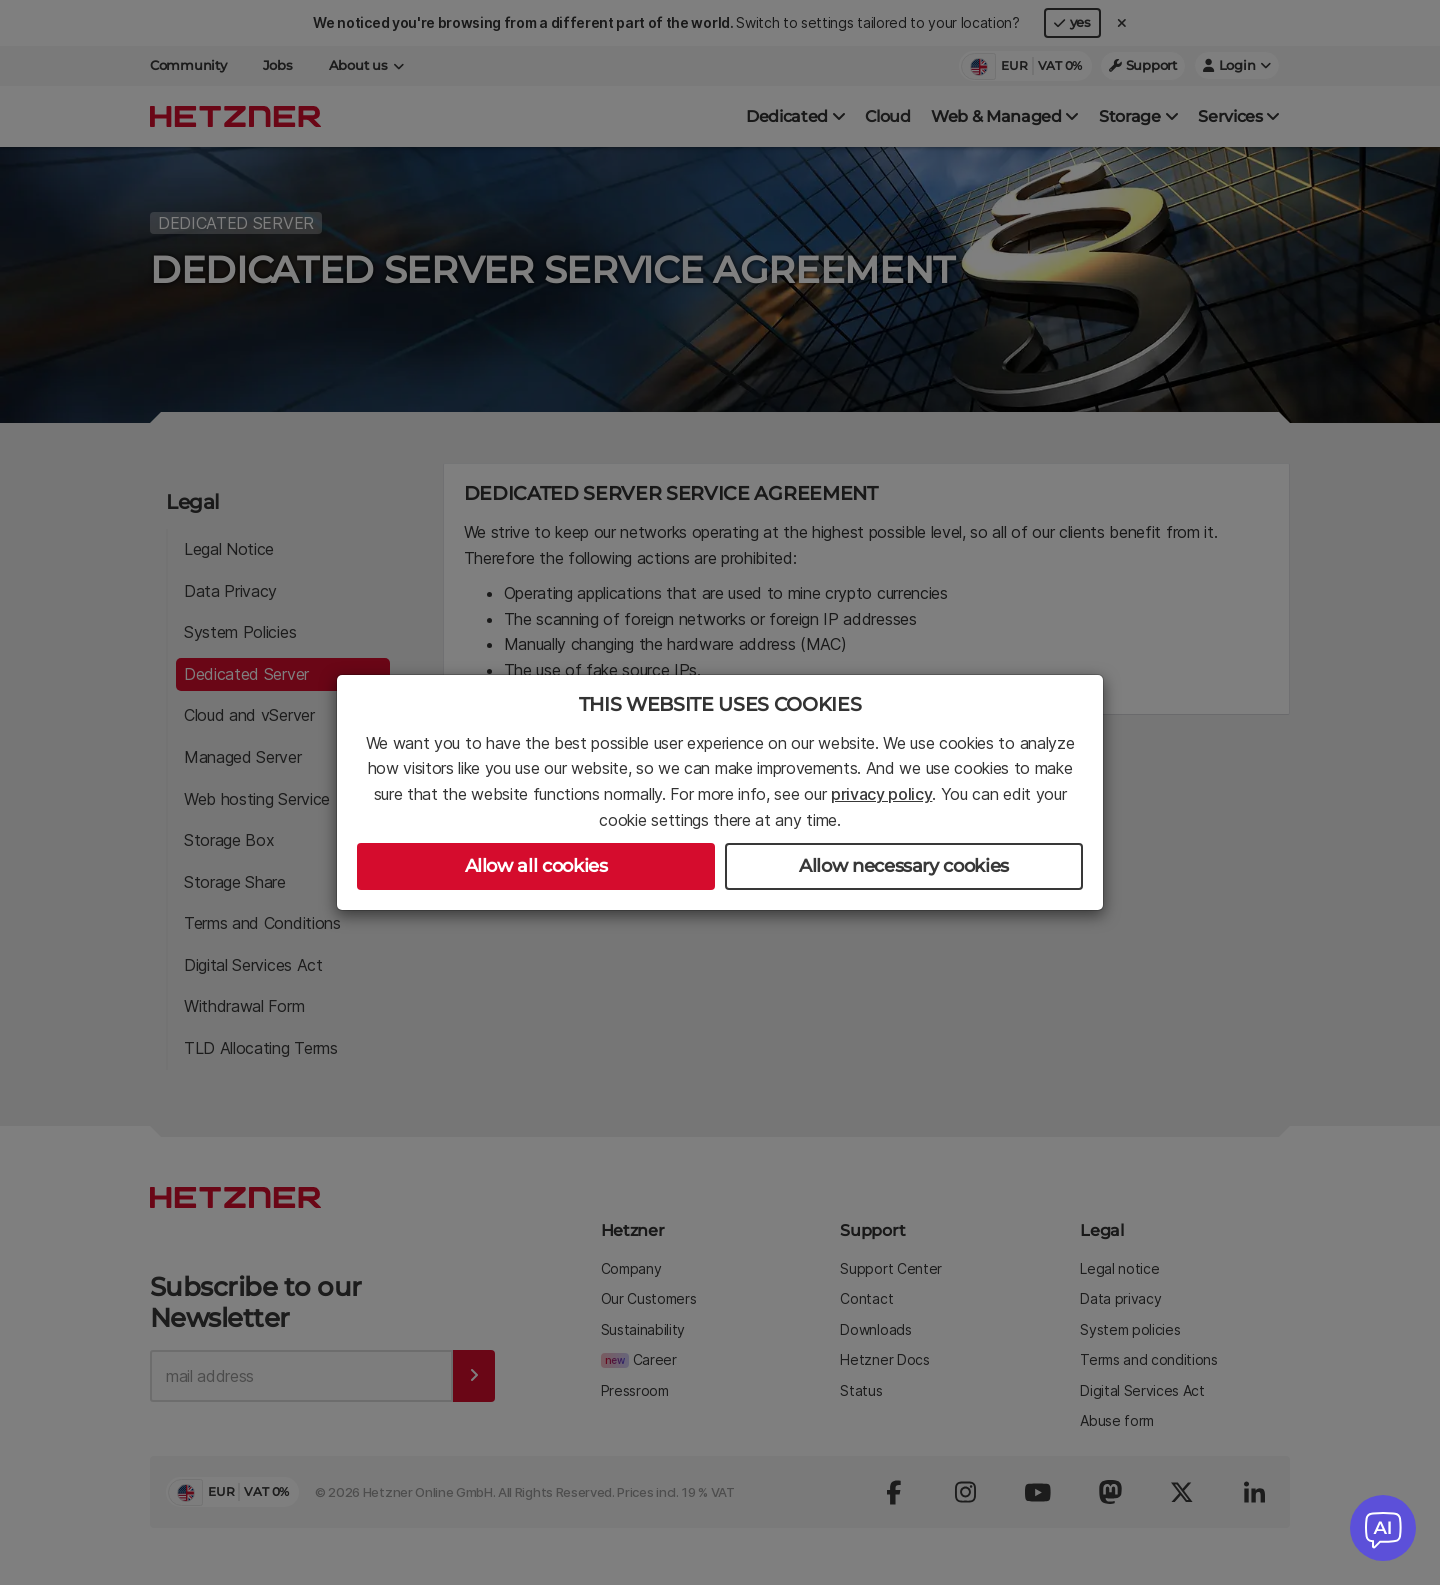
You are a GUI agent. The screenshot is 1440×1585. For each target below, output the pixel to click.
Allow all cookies (536, 866)
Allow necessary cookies (904, 866)
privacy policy (882, 794)
